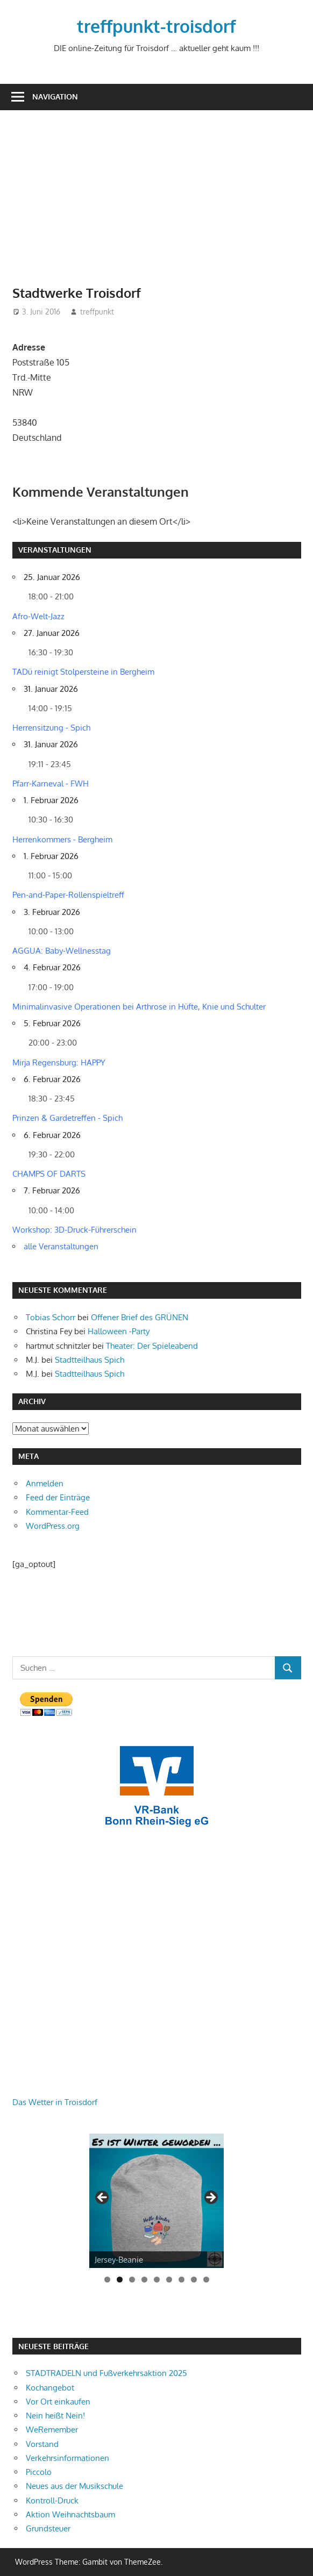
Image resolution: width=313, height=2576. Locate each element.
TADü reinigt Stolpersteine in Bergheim (83, 672)
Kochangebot (50, 2387)
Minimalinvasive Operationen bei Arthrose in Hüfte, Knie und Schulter (139, 1006)
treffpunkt (97, 311)
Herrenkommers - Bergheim (62, 839)
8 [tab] (194, 2279)
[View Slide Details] (156, 2201)
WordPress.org (53, 1526)
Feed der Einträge (58, 1497)
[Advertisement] (162, 203)
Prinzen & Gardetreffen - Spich (67, 1118)
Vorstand (42, 2444)
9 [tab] (206, 2279)
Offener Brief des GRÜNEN (139, 1317)
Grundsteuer (48, 2528)
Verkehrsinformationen (67, 2458)
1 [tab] (107, 2279)
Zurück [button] (103, 2198)
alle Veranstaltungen (61, 1246)
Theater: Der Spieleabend (152, 1346)
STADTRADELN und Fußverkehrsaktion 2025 (106, 2373)
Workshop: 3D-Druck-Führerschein (74, 1230)
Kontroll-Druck (52, 2500)
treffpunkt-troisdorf (156, 26)
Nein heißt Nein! (55, 2415)
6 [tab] (169, 2279)
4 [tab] (144, 2279)
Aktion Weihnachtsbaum (70, 2514)
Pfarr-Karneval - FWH (50, 783)
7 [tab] (181, 2279)
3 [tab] (132, 2279)
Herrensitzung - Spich (51, 727)
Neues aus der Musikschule (74, 2486)
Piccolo (39, 2472)
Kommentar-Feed (57, 1512)
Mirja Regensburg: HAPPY (58, 1062)
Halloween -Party (119, 1331)
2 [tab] (120, 2279)
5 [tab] (157, 2279)
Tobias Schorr (50, 1317)
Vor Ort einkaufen (58, 2401)
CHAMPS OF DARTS (49, 1174)
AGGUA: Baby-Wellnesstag (61, 951)
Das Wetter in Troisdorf (54, 2102)
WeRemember (52, 2429)
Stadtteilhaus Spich (89, 1360)
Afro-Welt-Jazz (38, 616)
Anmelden (44, 1483)
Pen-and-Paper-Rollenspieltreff (68, 895)
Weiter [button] (210, 2198)
